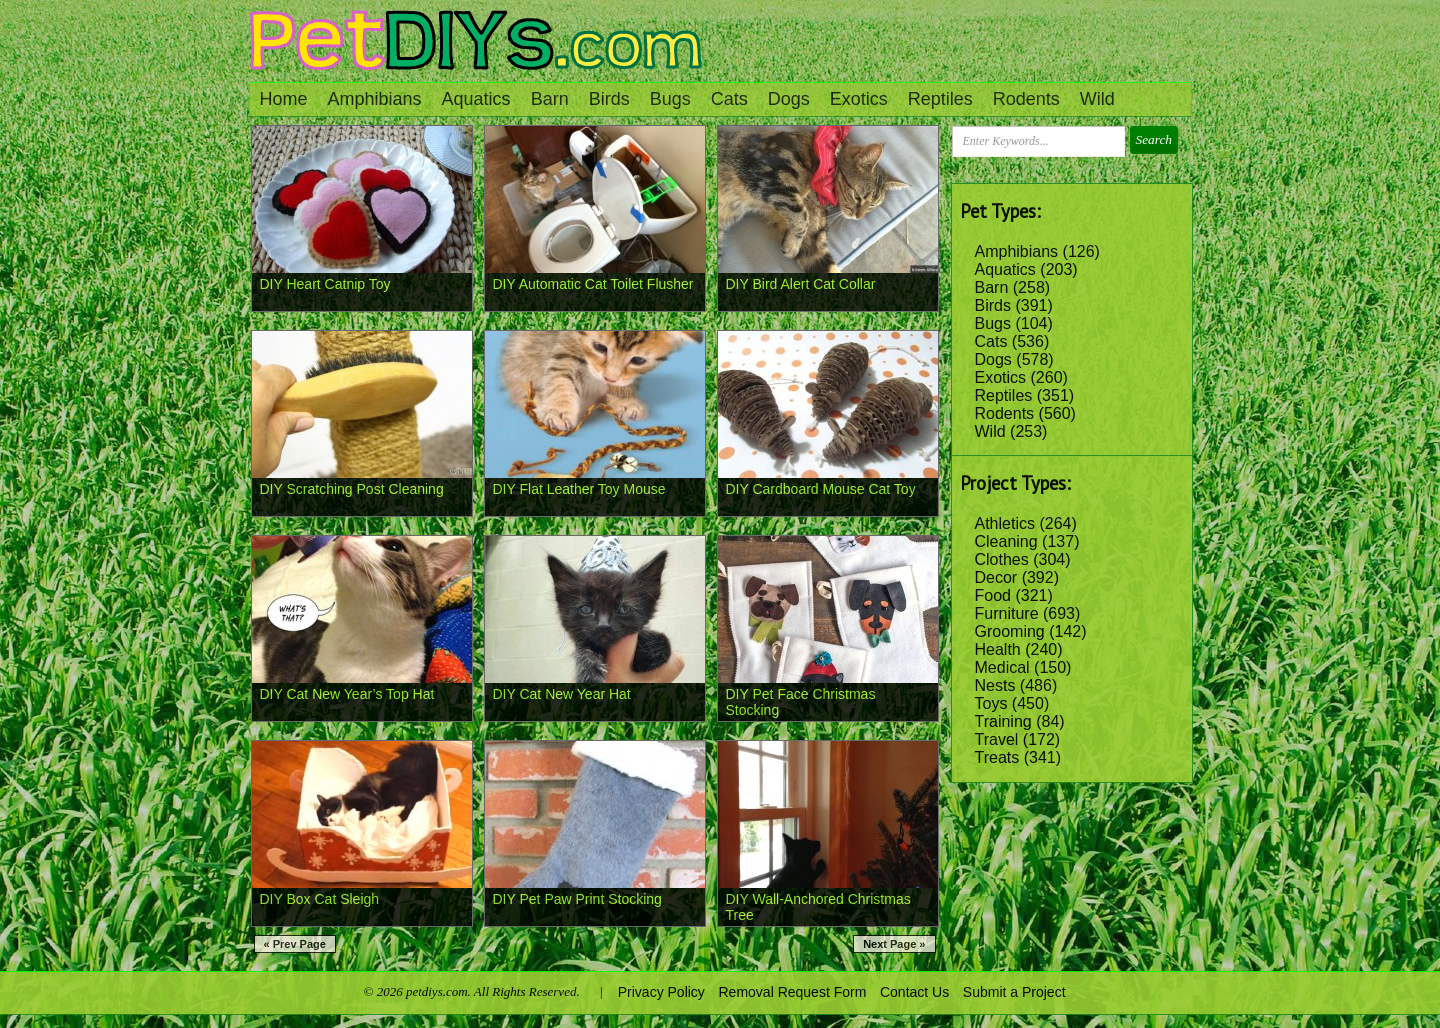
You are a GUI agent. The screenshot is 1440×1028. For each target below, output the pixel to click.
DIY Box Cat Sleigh (320, 899)
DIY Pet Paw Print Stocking (577, 899)
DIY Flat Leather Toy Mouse (579, 489)
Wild (1097, 99)
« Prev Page (295, 944)
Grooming (1010, 631)
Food (993, 595)
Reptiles (940, 99)
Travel (997, 739)
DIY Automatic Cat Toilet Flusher (593, 284)
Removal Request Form (793, 992)
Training (1003, 721)
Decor (996, 577)
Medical (1002, 667)
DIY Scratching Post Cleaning (352, 489)
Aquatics (476, 99)
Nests (995, 685)
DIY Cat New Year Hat (562, 694)
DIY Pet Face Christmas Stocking (801, 702)
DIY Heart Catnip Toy (325, 284)
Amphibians (375, 99)
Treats (997, 757)
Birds (609, 99)
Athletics (1005, 523)
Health (998, 649)
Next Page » (894, 944)
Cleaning (1006, 541)
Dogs (789, 99)
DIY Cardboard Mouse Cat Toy (821, 489)
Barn (550, 99)
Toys (991, 703)
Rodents (1026, 99)
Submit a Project (1014, 992)
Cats (729, 99)
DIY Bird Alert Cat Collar (801, 284)
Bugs (670, 99)
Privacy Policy (661, 992)
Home (284, 99)
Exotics (859, 99)
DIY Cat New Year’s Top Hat (347, 694)
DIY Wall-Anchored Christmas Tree (818, 907)
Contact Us (914, 992)
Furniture (1007, 613)
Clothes (1002, 559)
